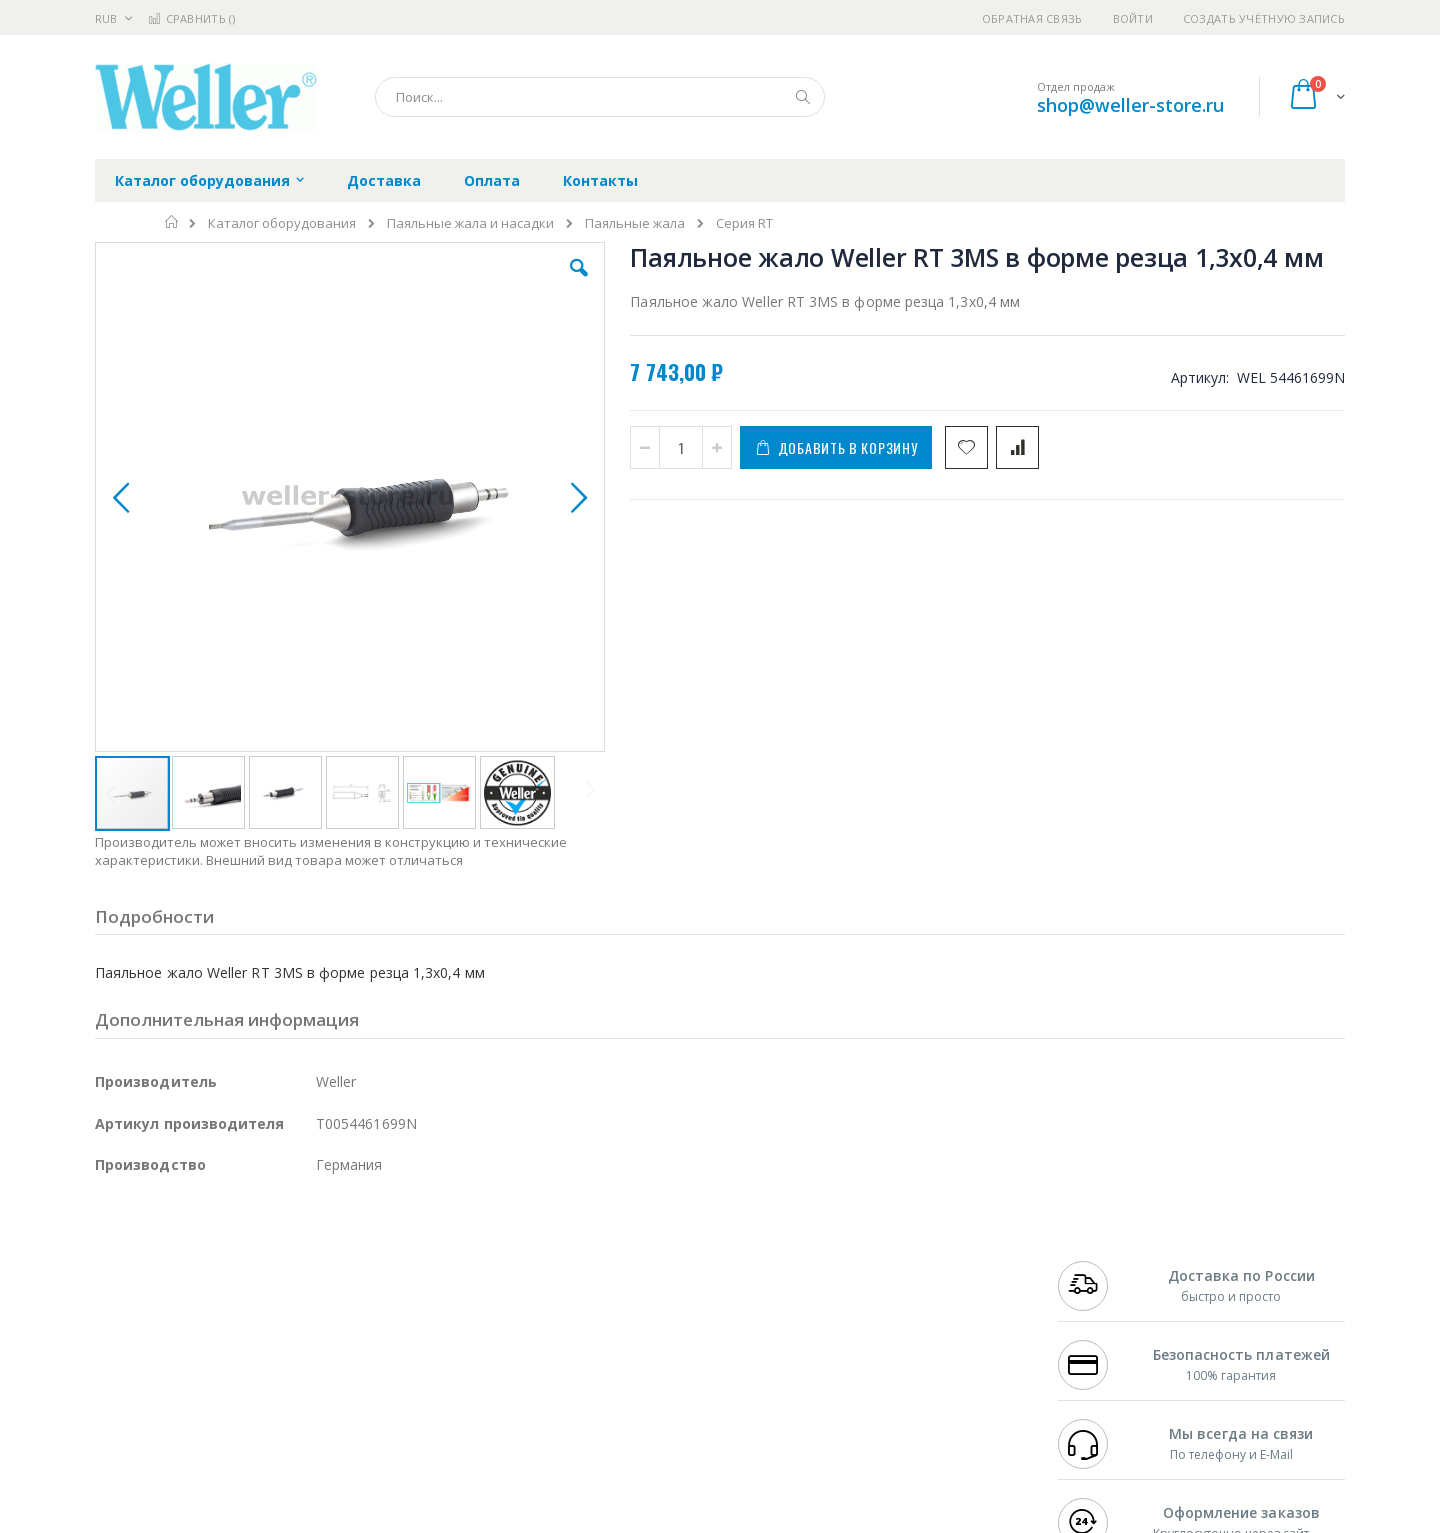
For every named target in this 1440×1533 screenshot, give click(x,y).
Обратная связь (1032, 18)
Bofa (109, 1282)
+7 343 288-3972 (1102, 1301)
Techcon (265, 1399)
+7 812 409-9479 (1102, 1282)
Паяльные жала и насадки (470, 223)
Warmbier (191, 1399)
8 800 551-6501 (1107, 1321)
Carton (318, 1360)
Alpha (200, 1321)
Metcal (247, 1282)
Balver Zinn (129, 1321)
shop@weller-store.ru (1130, 105)
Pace (252, 1262)
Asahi (311, 1321)
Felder (256, 1321)
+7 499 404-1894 (1102, 1262)
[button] (452, 283)
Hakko (114, 1262)
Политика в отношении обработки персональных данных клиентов (633, 1350)
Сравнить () (191, 18)
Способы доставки (901, 1301)
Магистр (395, 1282)
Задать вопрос (570, 1399)
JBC (208, 1262)
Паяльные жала (635, 223)
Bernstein (124, 1438)
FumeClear (175, 1282)
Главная (172, 222)
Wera (250, 1438)
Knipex (194, 1438)
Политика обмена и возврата (617, 1301)
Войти (1133, 18)
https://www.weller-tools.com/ (428, 1519)
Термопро (318, 1282)
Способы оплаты (895, 1340)
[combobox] (600, 97)
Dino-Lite (252, 1360)
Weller (305, 1262)
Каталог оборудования (282, 223)
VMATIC (332, 1399)
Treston (118, 1399)
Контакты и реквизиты (916, 1262)
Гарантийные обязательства (615, 1262)
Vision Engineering (151, 1360)
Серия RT (744, 223)
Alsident (368, 1262)
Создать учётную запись (1264, 18)
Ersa (166, 1262)
